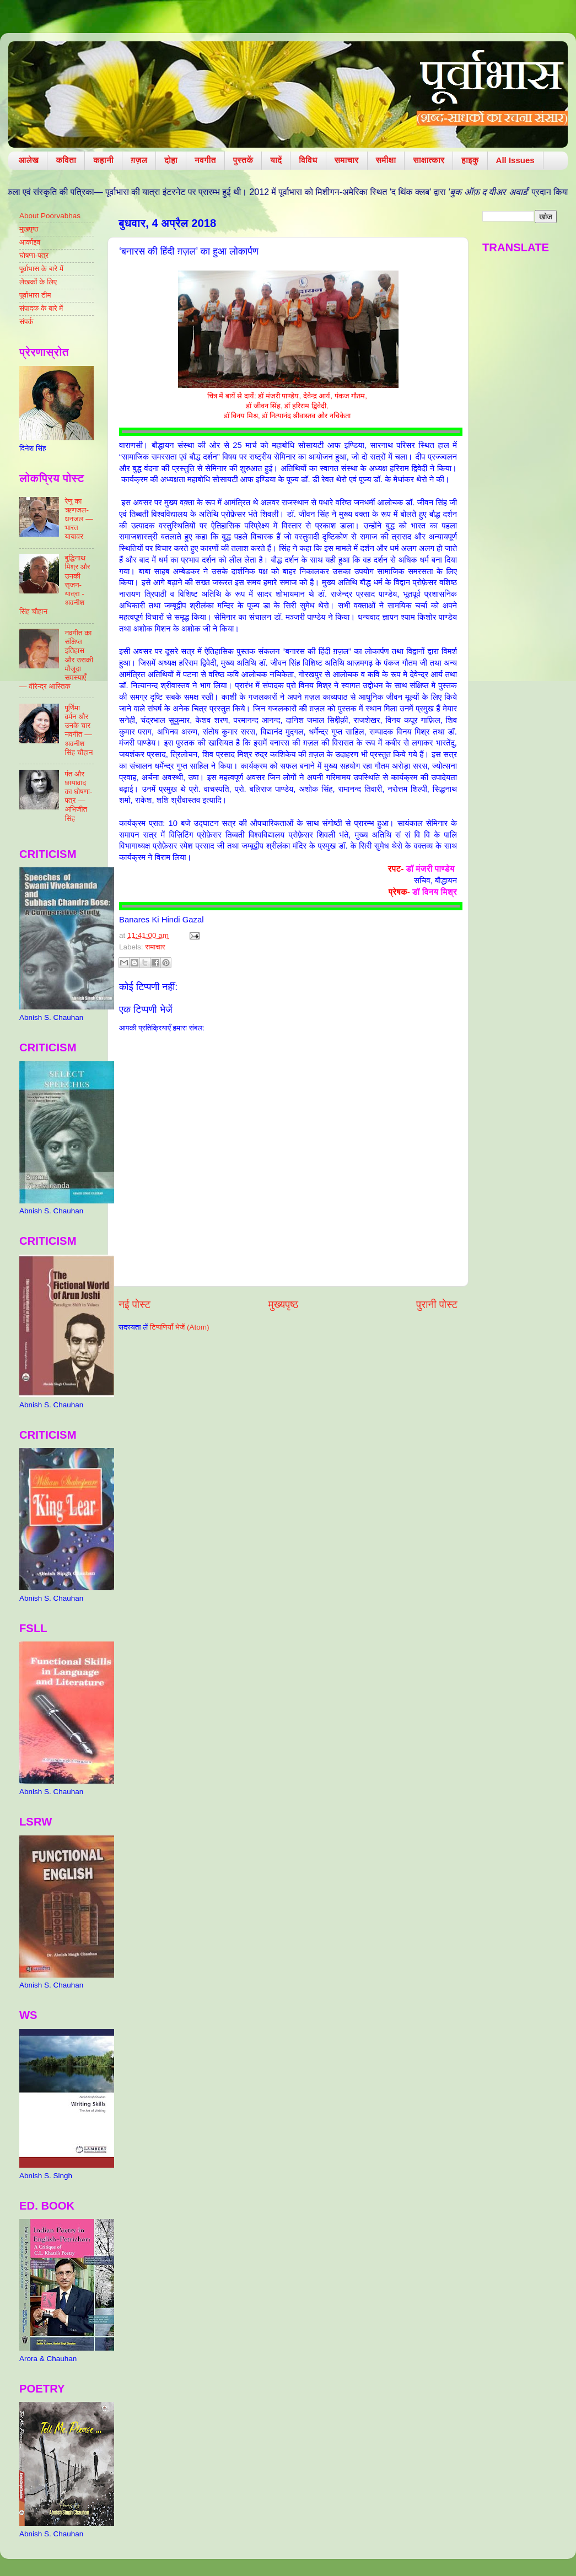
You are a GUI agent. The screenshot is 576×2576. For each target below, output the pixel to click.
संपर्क (26, 321)
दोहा (170, 160)
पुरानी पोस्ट (436, 1304)
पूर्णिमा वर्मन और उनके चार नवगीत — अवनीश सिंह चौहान (78, 730)
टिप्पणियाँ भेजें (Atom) (179, 1327)
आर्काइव (29, 242)
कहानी (103, 160)
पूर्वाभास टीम (35, 295)
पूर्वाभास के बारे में (41, 268)
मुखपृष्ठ (29, 229)
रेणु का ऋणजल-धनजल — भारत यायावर (78, 519)
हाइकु (469, 160)
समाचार (347, 160)
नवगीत (205, 160)
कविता (66, 160)
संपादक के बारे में (41, 308)
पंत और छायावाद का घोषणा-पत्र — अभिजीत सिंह (78, 796)
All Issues (515, 160)
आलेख (29, 160)
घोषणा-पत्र (34, 255)
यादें (276, 160)
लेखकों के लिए (38, 282)
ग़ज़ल (139, 160)
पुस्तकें (243, 160)
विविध (308, 160)
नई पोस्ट (134, 1304)
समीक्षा (386, 160)
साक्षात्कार (428, 160)
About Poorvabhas (49, 216)
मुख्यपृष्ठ (283, 1304)
